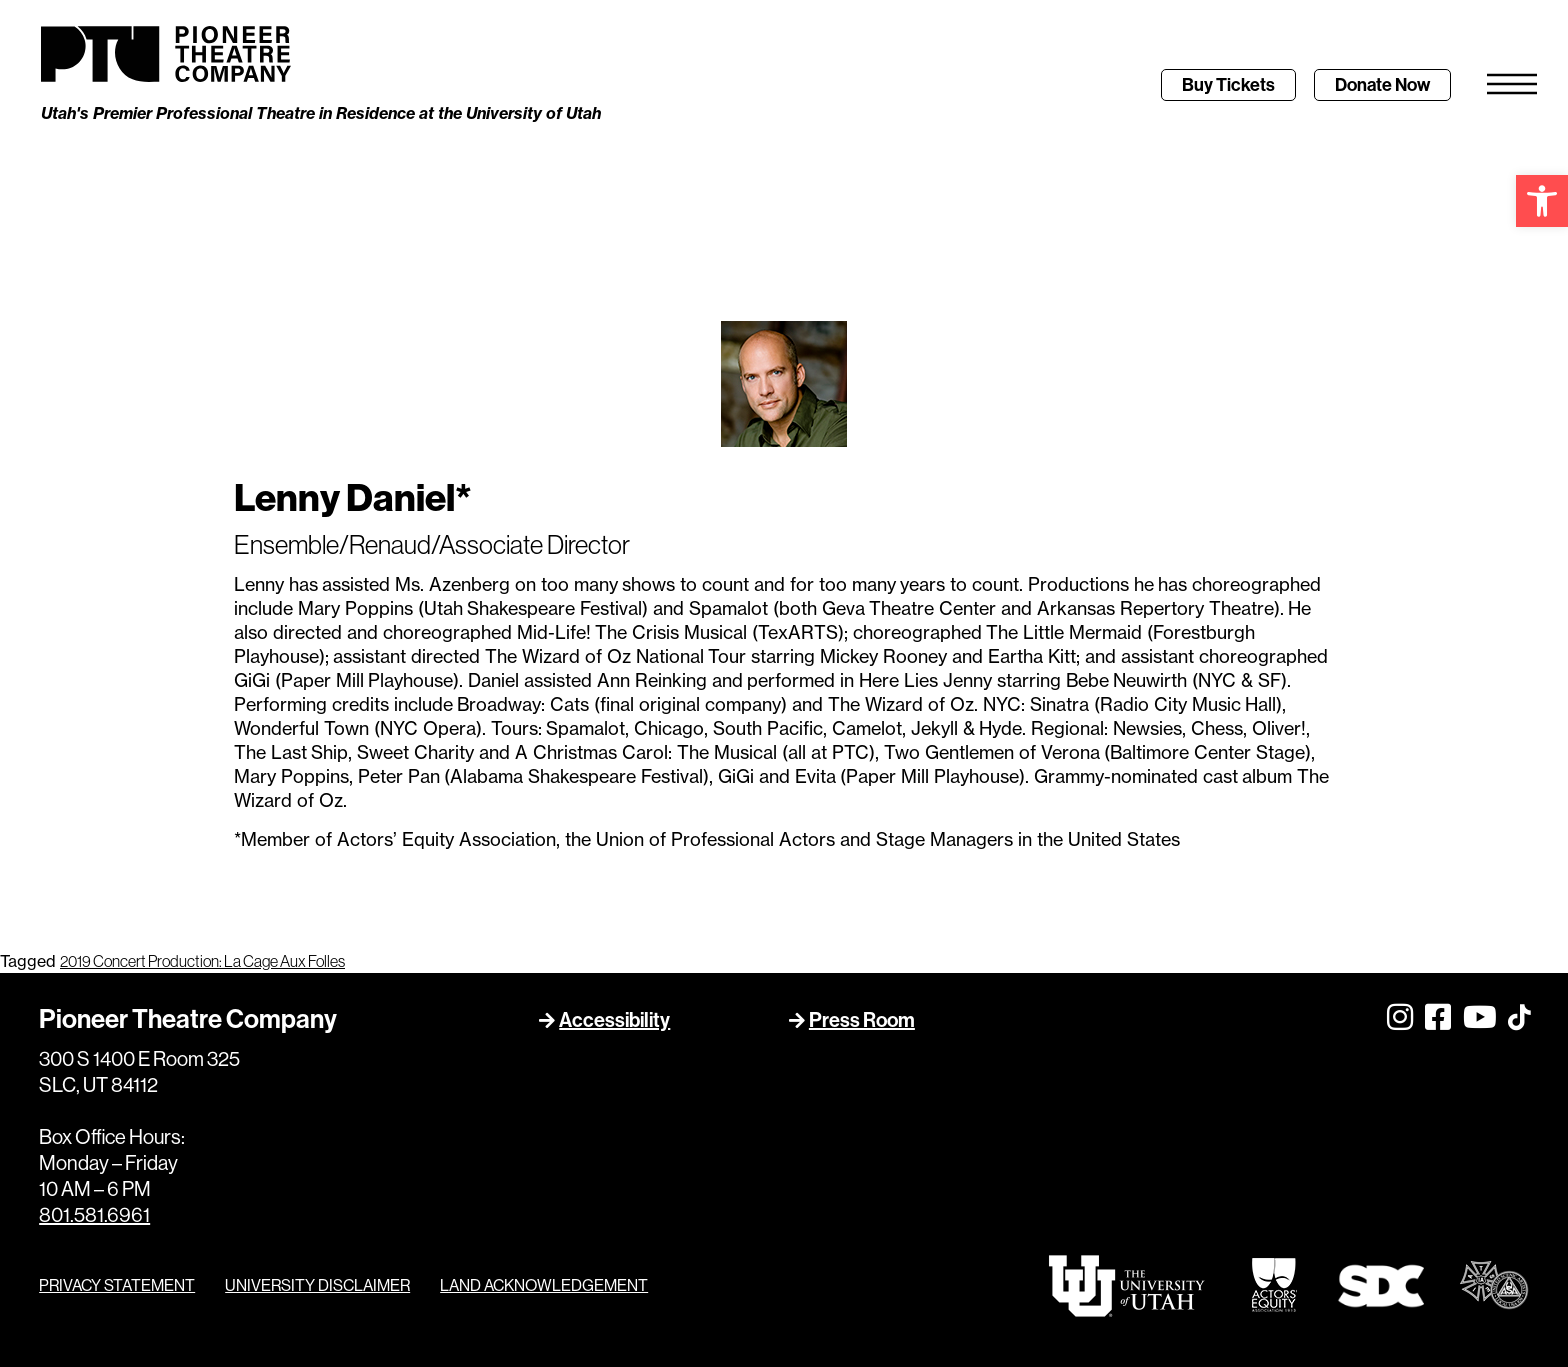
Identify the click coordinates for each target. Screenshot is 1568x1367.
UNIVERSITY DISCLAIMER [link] (317, 1285)
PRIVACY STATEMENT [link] (117, 1285)
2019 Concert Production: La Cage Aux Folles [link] (202, 961)
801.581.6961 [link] (94, 1215)
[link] (1542, 201)
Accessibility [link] (614, 1020)
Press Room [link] (862, 1020)
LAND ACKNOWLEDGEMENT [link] (544, 1285)
